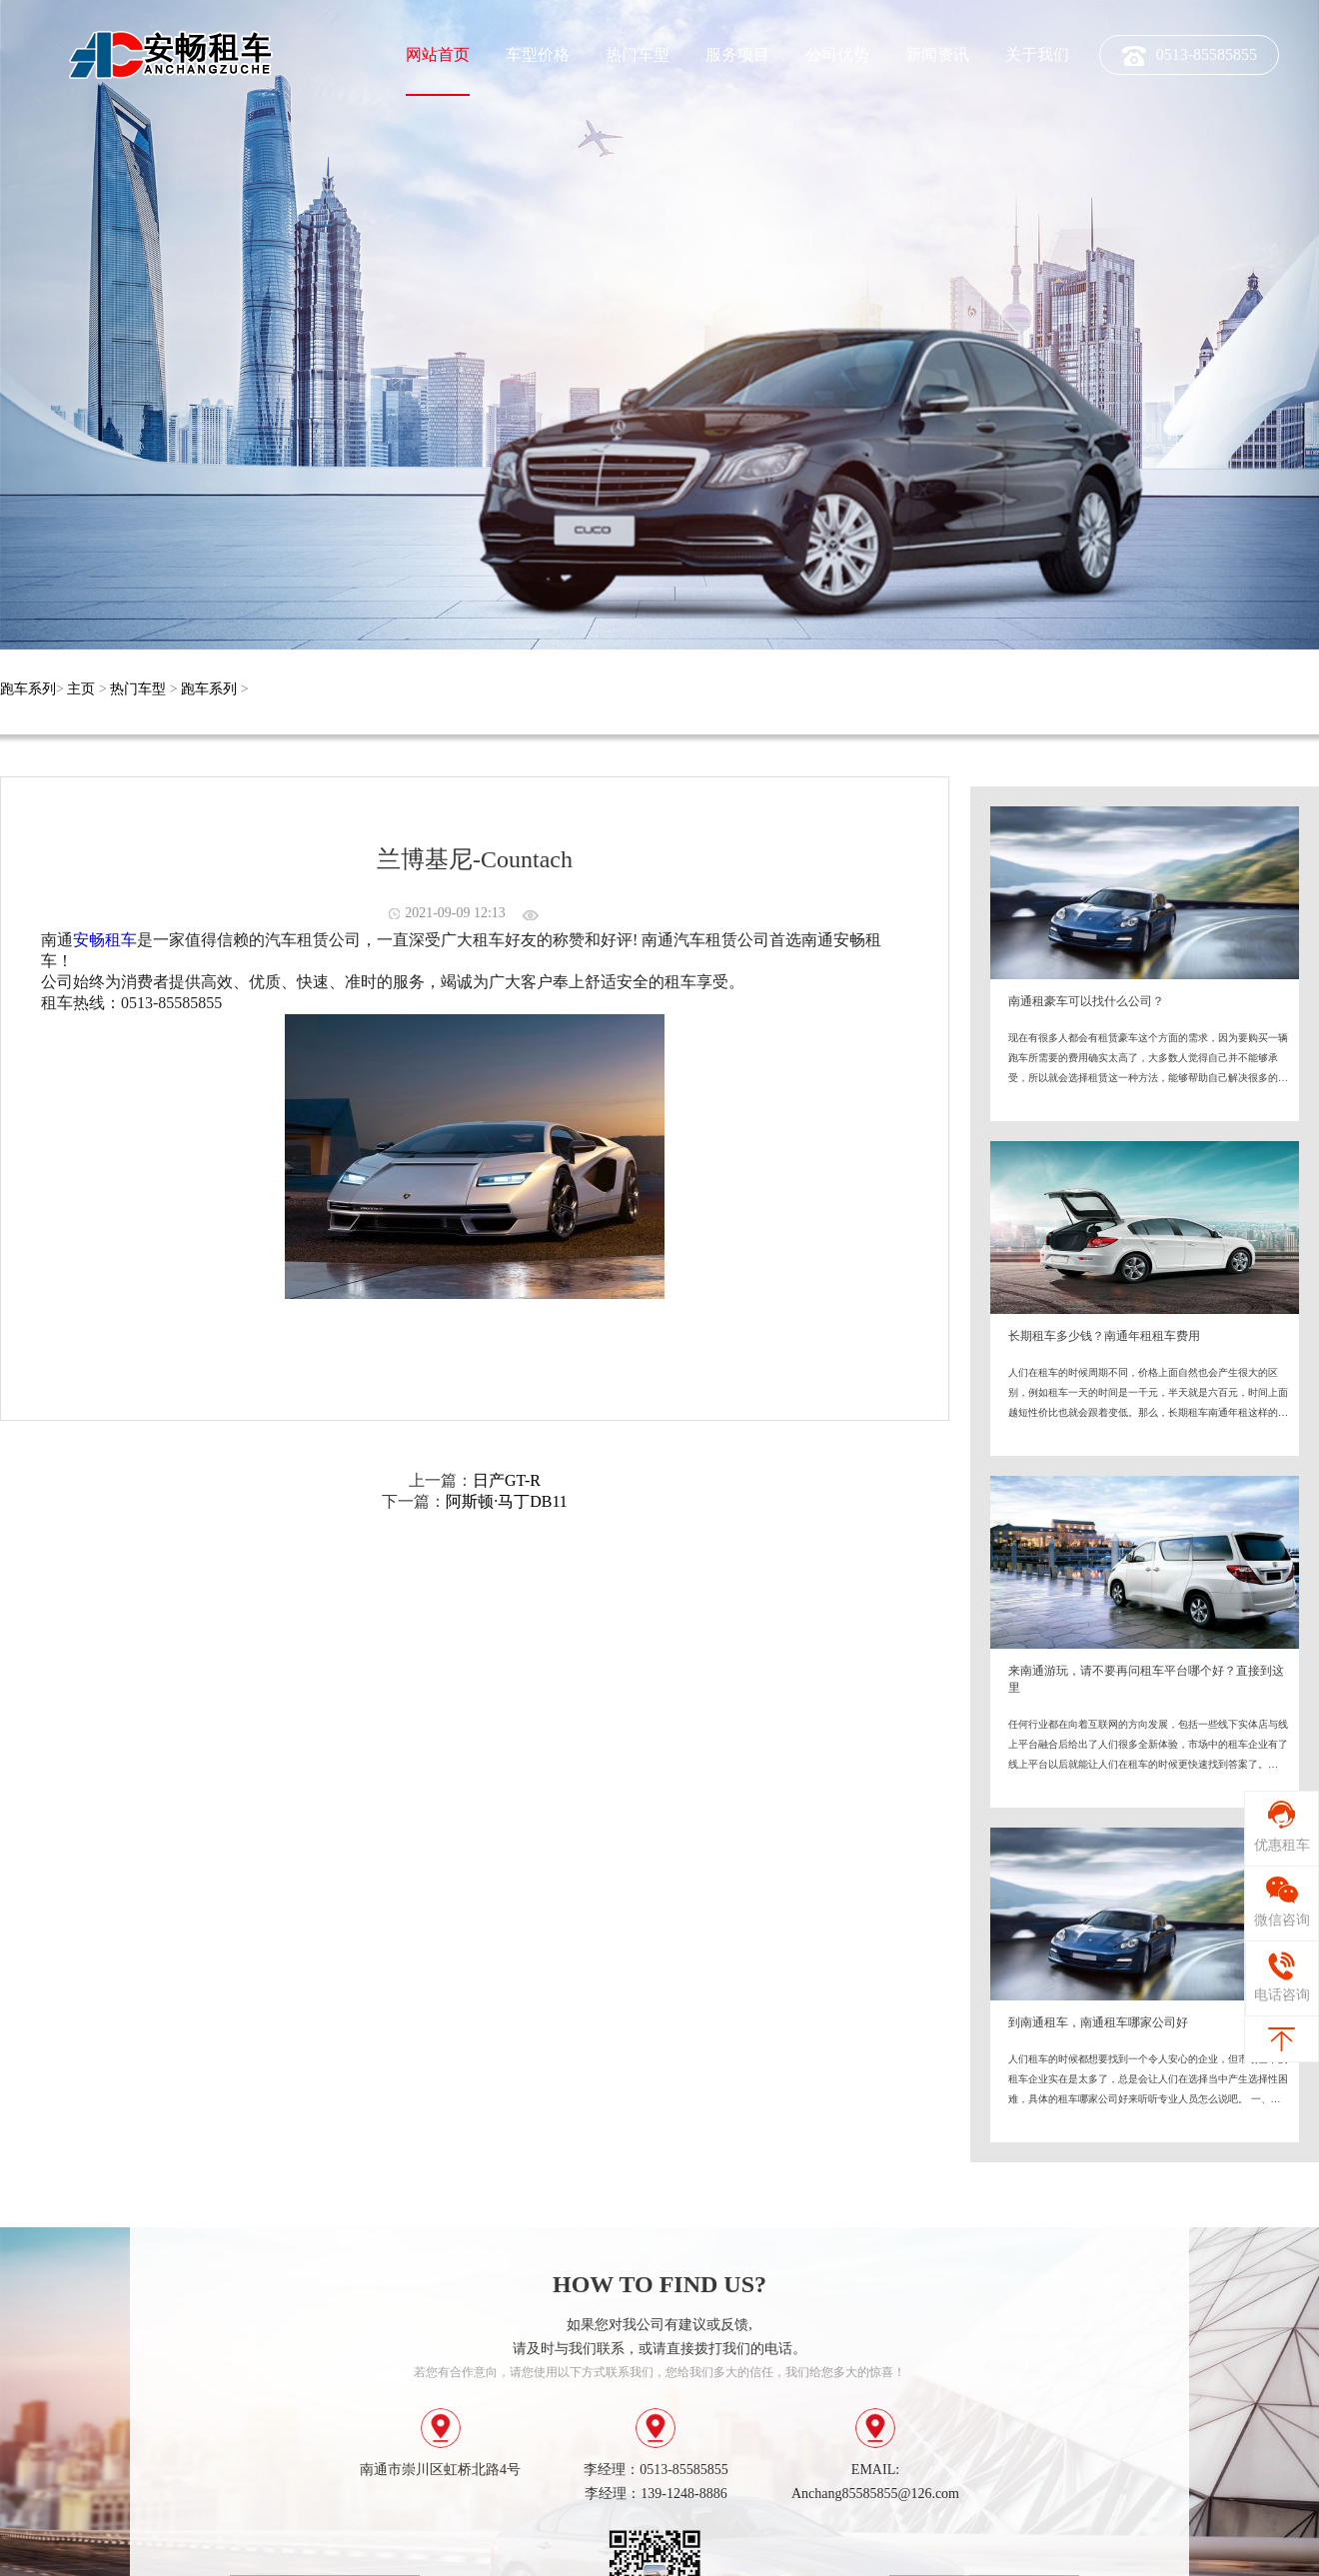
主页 (81, 688)
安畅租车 (105, 939)
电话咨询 (1277, 1977)
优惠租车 (1277, 1851)
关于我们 (1037, 55)
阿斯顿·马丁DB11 (507, 1501)
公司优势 (837, 55)
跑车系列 (28, 688)
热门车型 (637, 55)
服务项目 (737, 55)
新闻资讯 (937, 55)
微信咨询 (1277, 1926)
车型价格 (538, 55)
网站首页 (438, 55)
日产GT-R (507, 1480)
